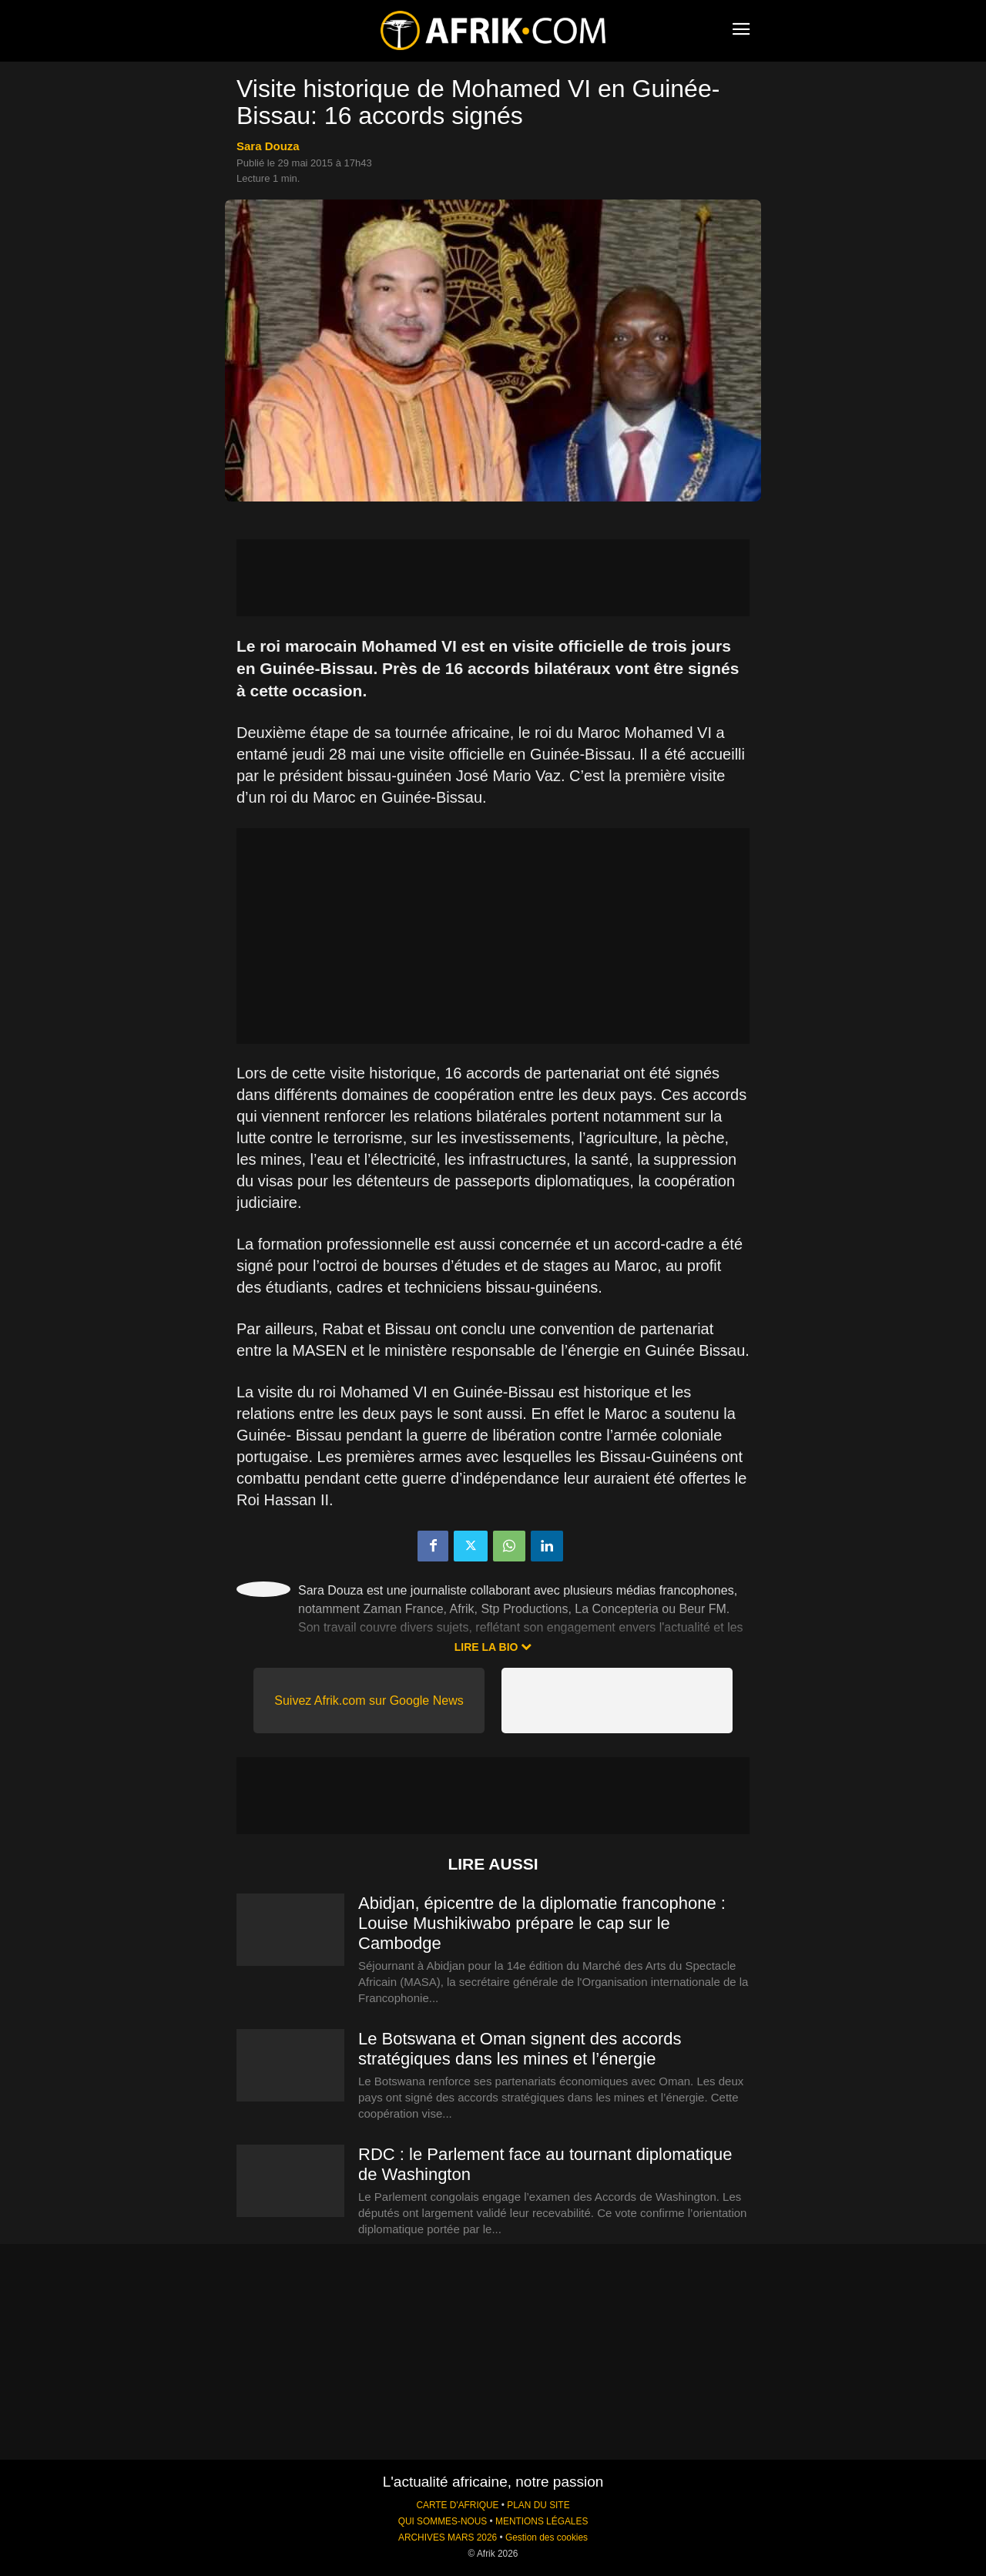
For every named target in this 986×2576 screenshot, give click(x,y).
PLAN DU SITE (538, 2505)
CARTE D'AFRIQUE (457, 2505)
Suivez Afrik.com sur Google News (368, 1700)
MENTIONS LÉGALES (541, 2521)
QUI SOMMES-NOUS (443, 2521)
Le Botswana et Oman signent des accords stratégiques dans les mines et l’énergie (519, 2048)
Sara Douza (268, 146)
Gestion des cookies (546, 2537)
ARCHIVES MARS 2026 (447, 2537)
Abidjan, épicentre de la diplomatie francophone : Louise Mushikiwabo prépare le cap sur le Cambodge (542, 1923)
